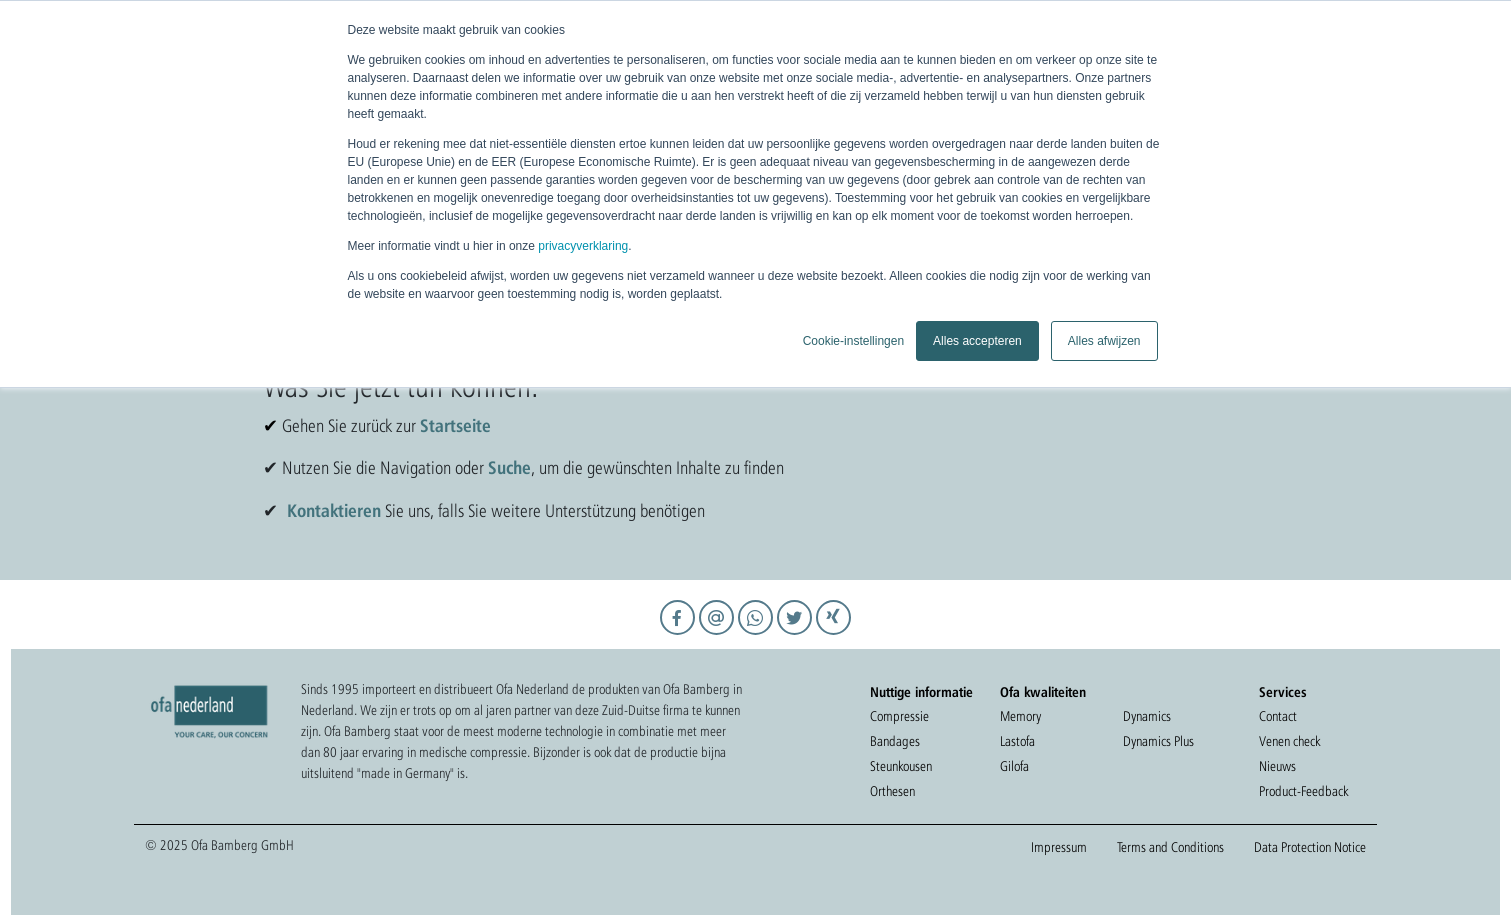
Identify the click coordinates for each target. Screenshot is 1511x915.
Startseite (455, 425)
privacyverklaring (583, 246)
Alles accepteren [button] (977, 341)
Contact (1278, 716)
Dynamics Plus (1158, 741)
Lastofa (1017, 741)
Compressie (899, 716)
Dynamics (1147, 716)
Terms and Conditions (1170, 847)
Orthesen (892, 791)
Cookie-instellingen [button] (853, 341)
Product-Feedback (1303, 791)
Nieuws (1277, 766)
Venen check (1289, 741)
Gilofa (1014, 766)
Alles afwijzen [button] (1104, 341)
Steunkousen (901, 766)
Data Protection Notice (1310, 847)
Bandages (895, 741)
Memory (1020, 716)
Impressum (1059, 847)
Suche (509, 467)
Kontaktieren (334, 510)
